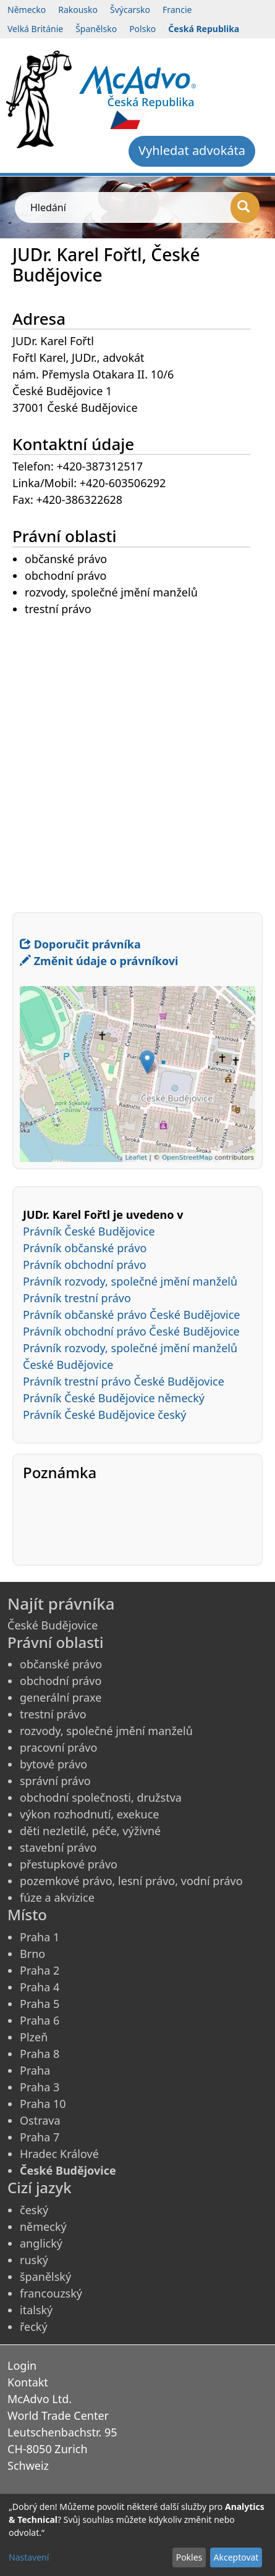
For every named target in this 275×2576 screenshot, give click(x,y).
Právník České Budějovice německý (114, 1397)
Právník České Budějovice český (105, 1414)
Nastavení (29, 2557)
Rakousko (78, 9)
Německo (26, 9)
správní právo (55, 1780)
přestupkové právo (68, 1864)
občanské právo (61, 1664)
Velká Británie (35, 29)
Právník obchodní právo (84, 1264)
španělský (45, 2276)
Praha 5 (39, 2003)
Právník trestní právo (77, 1297)
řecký (34, 2326)
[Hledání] (245, 207)
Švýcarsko (130, 9)
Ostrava (40, 2120)
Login (21, 2365)
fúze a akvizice (57, 1897)
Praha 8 (39, 2053)
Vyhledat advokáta (191, 150)
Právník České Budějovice (89, 1231)
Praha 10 (43, 2103)
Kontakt (27, 2382)
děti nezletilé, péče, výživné (90, 1830)
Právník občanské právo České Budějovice (131, 1314)
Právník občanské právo (84, 1247)
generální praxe (60, 1697)
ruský (34, 2259)
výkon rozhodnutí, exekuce (89, 1814)
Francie (177, 9)
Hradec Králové (59, 2153)
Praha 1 (39, 1937)
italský (36, 2309)
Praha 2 (39, 1970)
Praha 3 (39, 2087)
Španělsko (96, 29)
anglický (41, 2243)
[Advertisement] (137, 755)
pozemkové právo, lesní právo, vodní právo (131, 1880)
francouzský (51, 2293)
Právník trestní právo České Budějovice (123, 1381)
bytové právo (53, 1764)
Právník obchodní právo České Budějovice (131, 1331)
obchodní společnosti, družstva (101, 1797)
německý (43, 2226)
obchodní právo (60, 1680)
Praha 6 (39, 2020)
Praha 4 (39, 1987)
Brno (32, 1953)
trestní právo (53, 1714)
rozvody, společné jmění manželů (106, 1730)
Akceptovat (235, 2557)
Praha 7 (39, 2137)
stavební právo (58, 1847)
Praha (35, 2070)
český (34, 2209)
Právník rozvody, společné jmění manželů (130, 1281)
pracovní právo (58, 1747)
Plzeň (34, 2037)
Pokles (189, 2557)
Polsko (142, 29)
